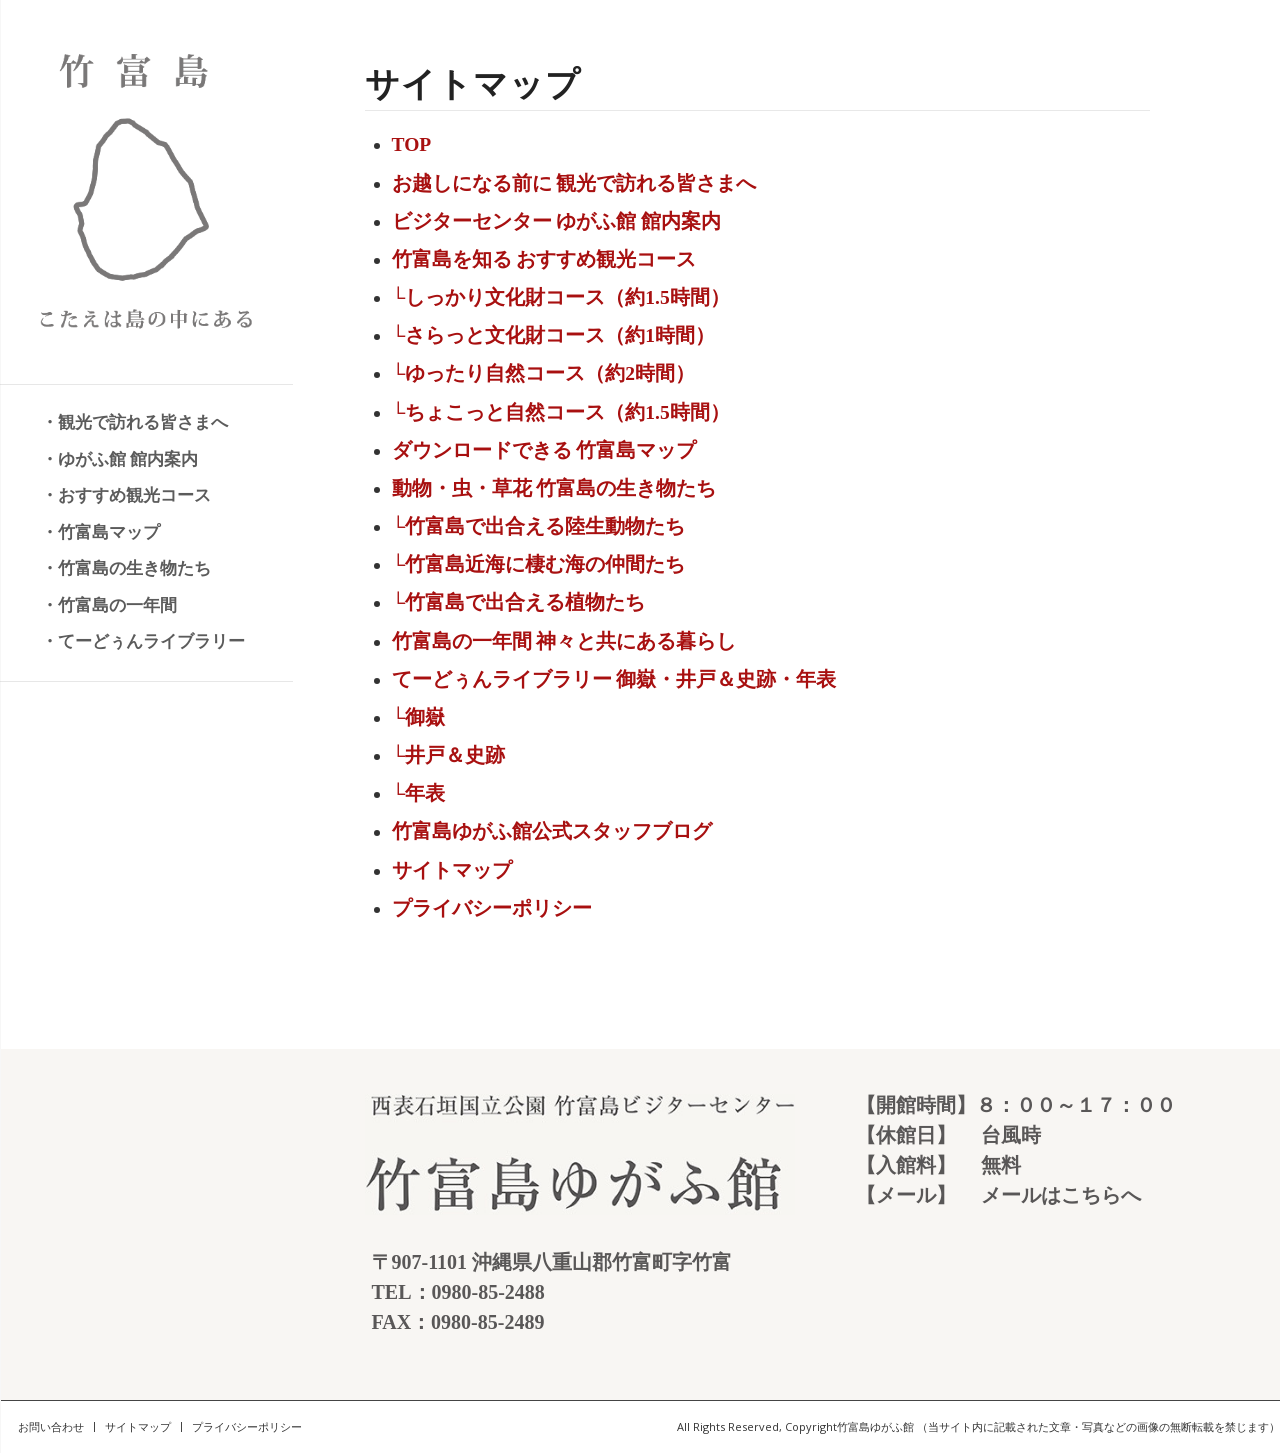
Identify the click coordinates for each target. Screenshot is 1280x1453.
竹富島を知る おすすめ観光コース (544, 259)
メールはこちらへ (1061, 1195)
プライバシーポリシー (492, 908)
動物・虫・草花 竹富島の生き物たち (554, 488)
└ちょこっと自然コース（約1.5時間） (561, 412)
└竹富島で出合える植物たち (519, 602)
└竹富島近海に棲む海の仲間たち (539, 564)
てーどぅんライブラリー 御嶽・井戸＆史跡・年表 (614, 679)
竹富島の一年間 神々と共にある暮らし (564, 641)
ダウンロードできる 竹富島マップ (544, 450)
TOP (412, 144)
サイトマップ (452, 870)
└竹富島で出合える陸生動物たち (539, 526)
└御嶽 (419, 717)
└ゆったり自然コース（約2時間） (544, 373)
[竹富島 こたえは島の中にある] (146, 192)
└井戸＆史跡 (449, 755)
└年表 (419, 793)
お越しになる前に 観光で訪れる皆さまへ (574, 183)
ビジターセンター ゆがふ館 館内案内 (557, 221)
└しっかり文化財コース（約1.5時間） (561, 297)
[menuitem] (145, 423)
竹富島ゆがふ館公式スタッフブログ (552, 831)
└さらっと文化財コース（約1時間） (554, 335)
